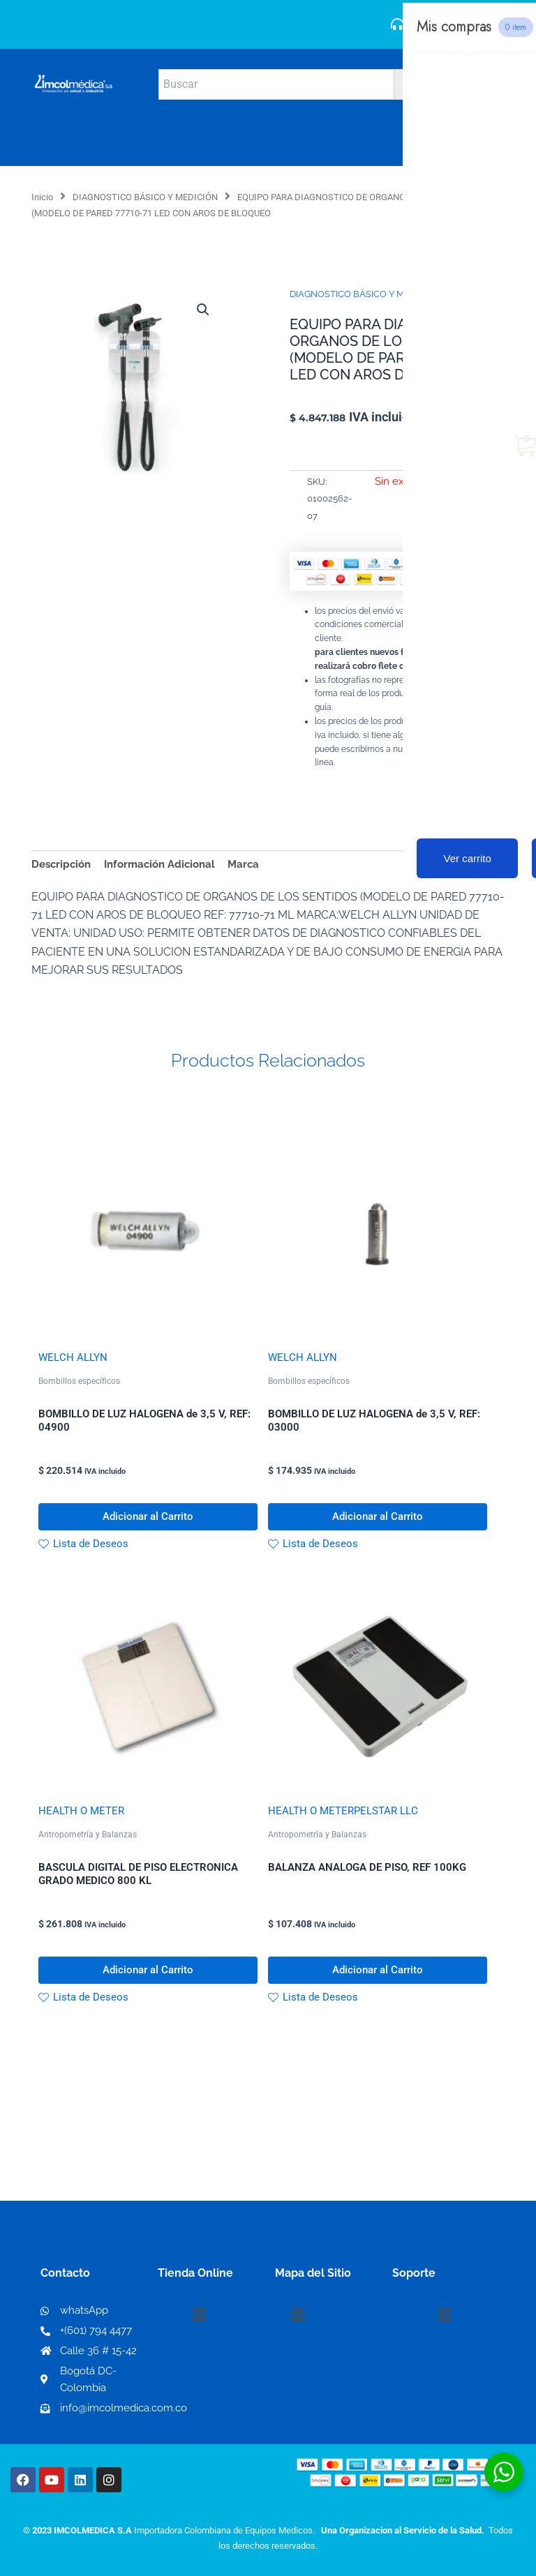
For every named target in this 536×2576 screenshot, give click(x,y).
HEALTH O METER (81, 1813)
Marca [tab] (243, 864)
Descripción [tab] (61, 864)
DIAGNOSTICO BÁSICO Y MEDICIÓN (145, 197)
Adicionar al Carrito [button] (148, 1518)
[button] (203, 309)
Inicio (42, 197)
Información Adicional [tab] (159, 864)
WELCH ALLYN (72, 1357)
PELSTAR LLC (386, 1813)
